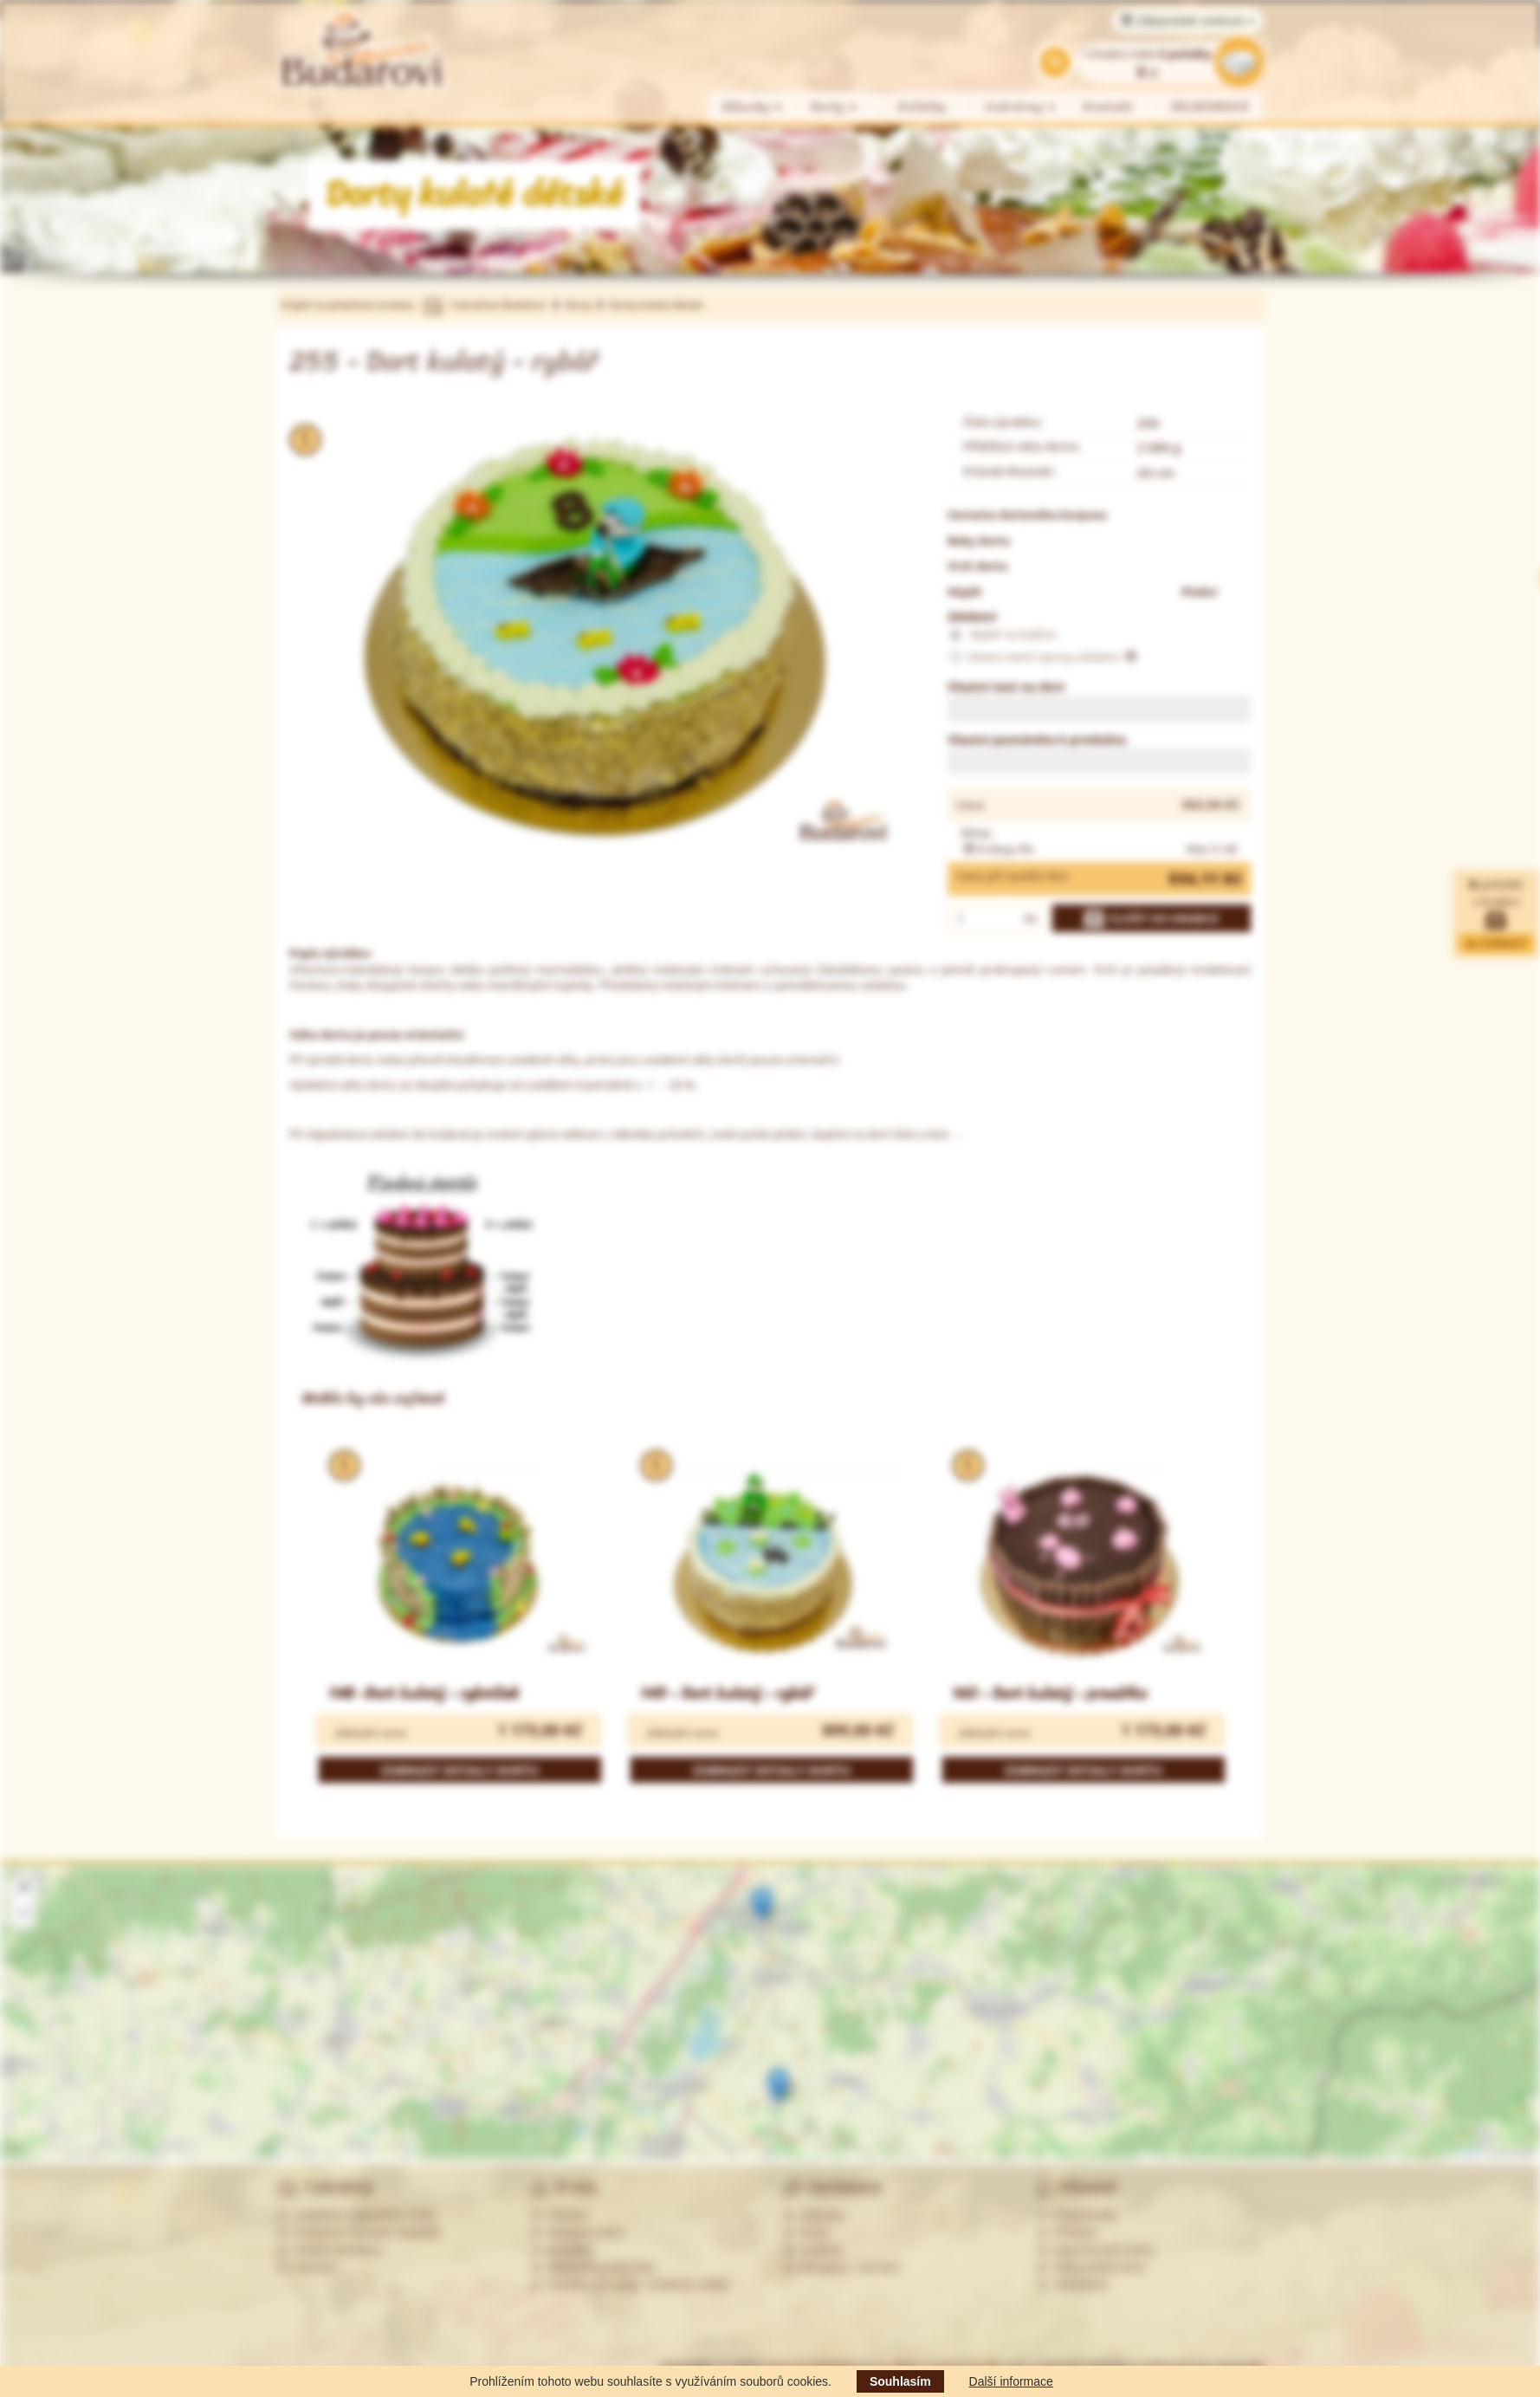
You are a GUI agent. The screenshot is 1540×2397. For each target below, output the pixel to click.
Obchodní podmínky (593, 2267)
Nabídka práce (578, 2232)
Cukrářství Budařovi (498, 304)
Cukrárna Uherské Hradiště (358, 2232)
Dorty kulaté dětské (656, 304)
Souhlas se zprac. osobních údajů (629, 2284)
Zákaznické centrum (1188, 21)
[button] (762, 1904)
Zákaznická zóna (1091, 2267)
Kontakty (562, 2250)
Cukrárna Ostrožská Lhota (355, 2215)
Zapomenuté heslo (1096, 2250)
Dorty (834, 107)
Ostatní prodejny (329, 2250)
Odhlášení (1073, 2284)
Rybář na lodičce (1002, 635)
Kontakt (1108, 107)
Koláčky (922, 107)
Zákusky (752, 107)
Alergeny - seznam (842, 2267)
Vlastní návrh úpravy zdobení (1042, 657)
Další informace (1011, 2381)
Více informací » (1330, 2079)
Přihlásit (1067, 2232)
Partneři (306, 2267)
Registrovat (1076, 2215)
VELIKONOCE (1210, 107)
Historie (559, 2215)
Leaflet (1464, 2153)
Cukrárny (1021, 107)
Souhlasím (900, 2381)
